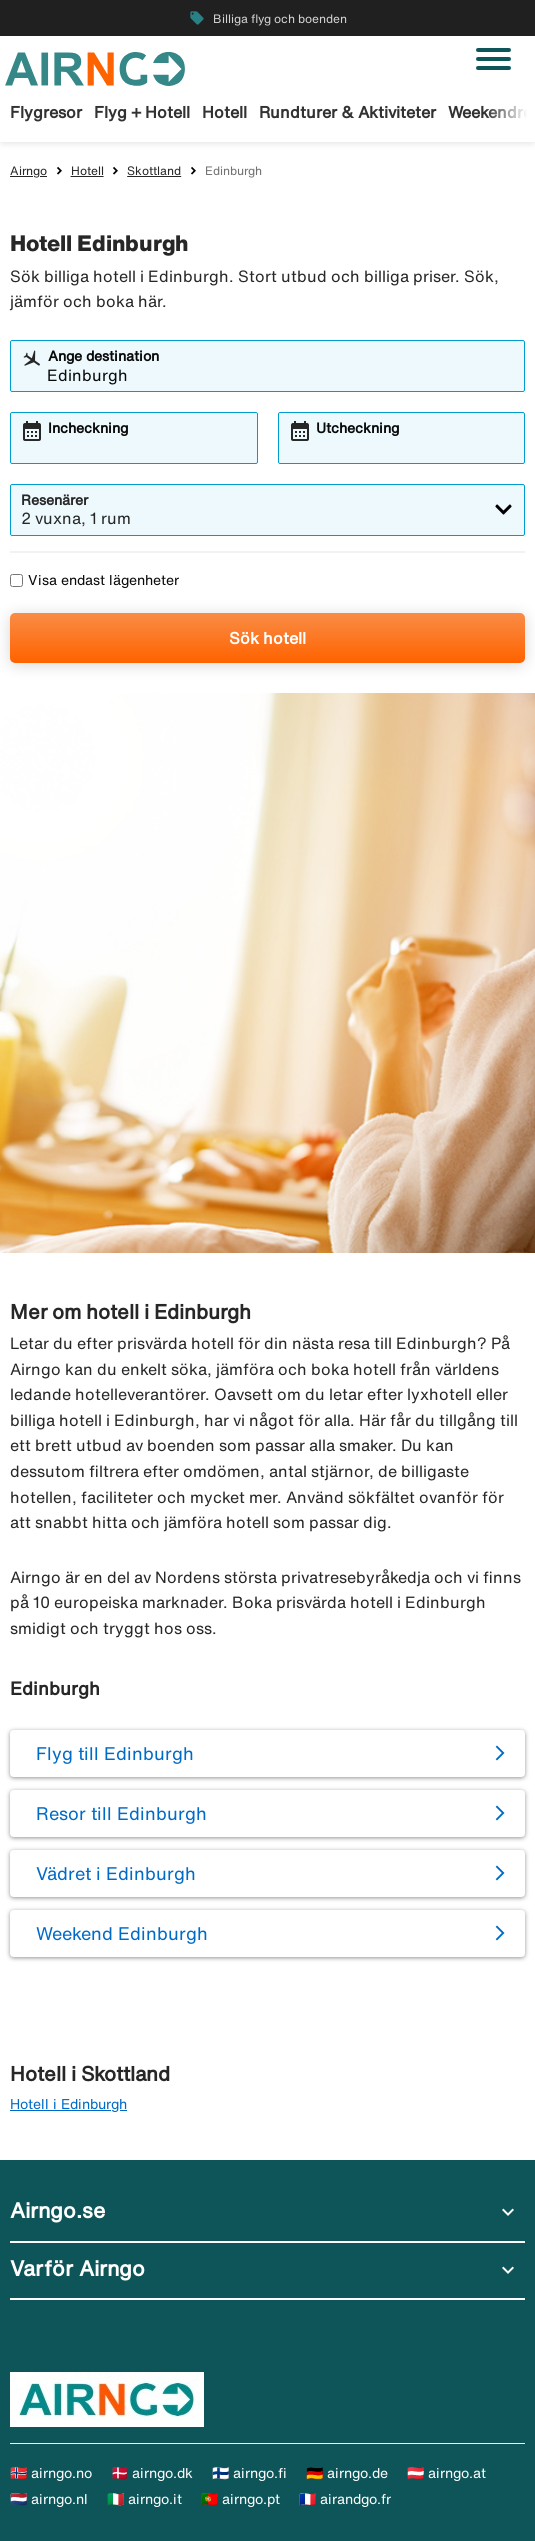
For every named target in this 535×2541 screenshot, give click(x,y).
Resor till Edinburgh (121, 1813)
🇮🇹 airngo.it (144, 2499)
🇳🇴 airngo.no (51, 2473)
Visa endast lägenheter (94, 580)
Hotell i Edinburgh (68, 2104)
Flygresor (46, 112)
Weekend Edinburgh (122, 1933)
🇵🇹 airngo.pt (240, 2499)
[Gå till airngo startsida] (95, 67)
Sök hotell (267, 638)
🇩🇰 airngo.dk (152, 2473)
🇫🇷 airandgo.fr (345, 2499)
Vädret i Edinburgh (116, 1873)
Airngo (28, 170)
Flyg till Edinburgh (115, 1753)
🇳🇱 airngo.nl (49, 2499)
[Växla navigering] (493, 59)
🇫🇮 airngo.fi (249, 2473)
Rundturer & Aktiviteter (347, 112)
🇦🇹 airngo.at (446, 2473)
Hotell (224, 112)
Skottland (154, 170)
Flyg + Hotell (142, 112)
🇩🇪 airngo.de (347, 2473)
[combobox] (280, 375)
